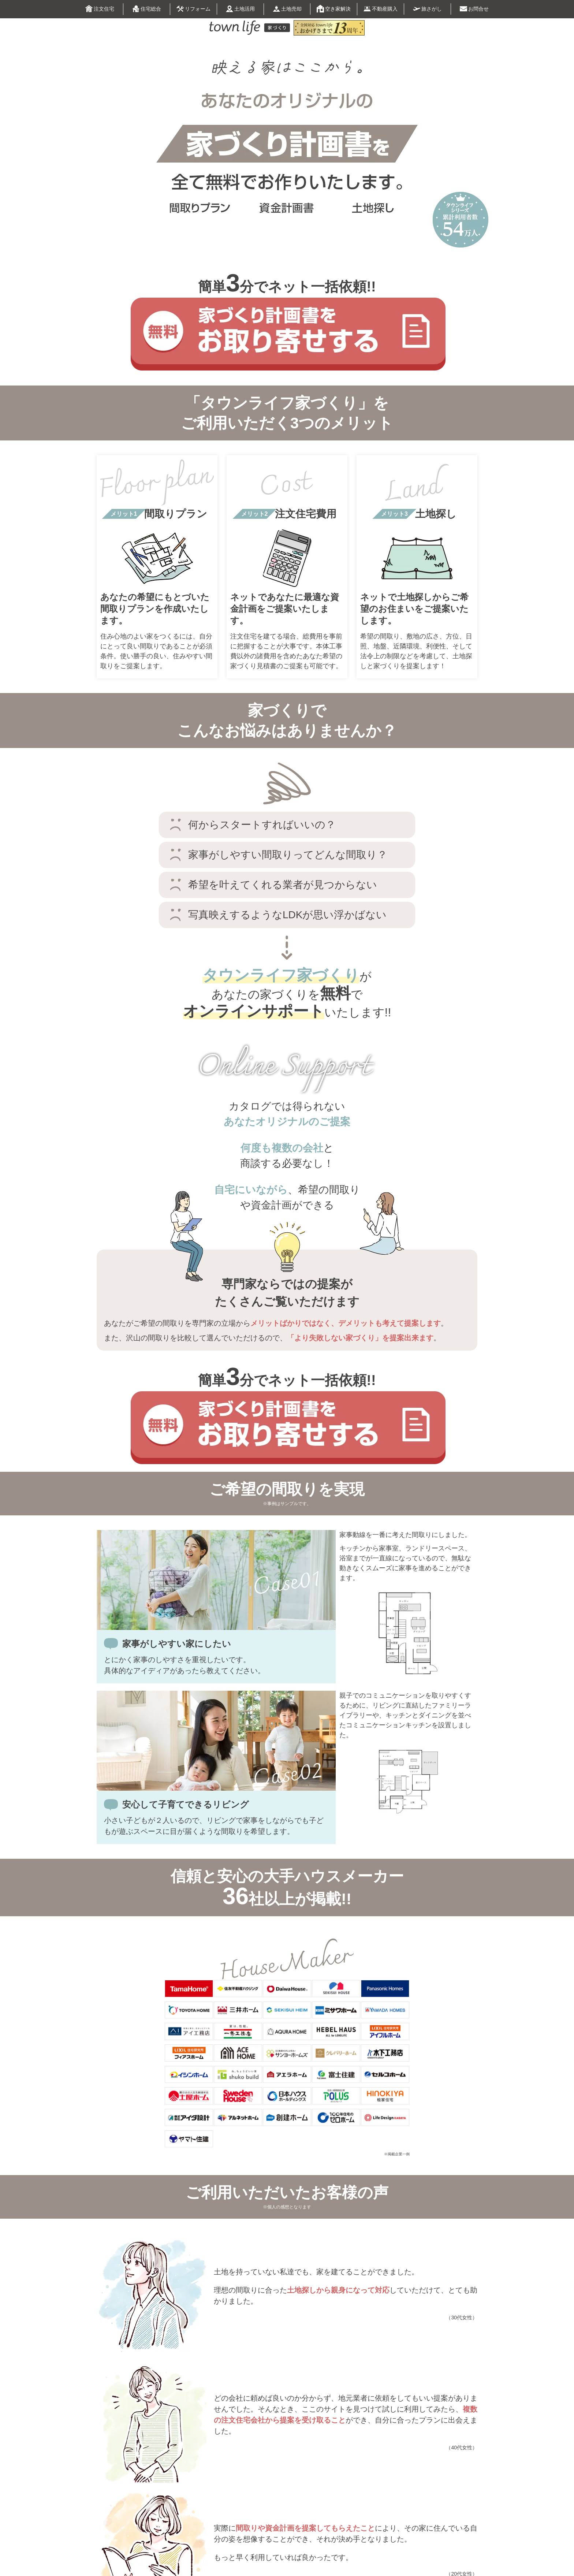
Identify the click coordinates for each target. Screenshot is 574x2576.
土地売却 (287, 9)
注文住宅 (99, 9)
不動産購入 (381, 9)
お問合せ (474, 9)
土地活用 (240, 9)
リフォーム (193, 9)
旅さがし (427, 9)
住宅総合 (146, 9)
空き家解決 (334, 9)
